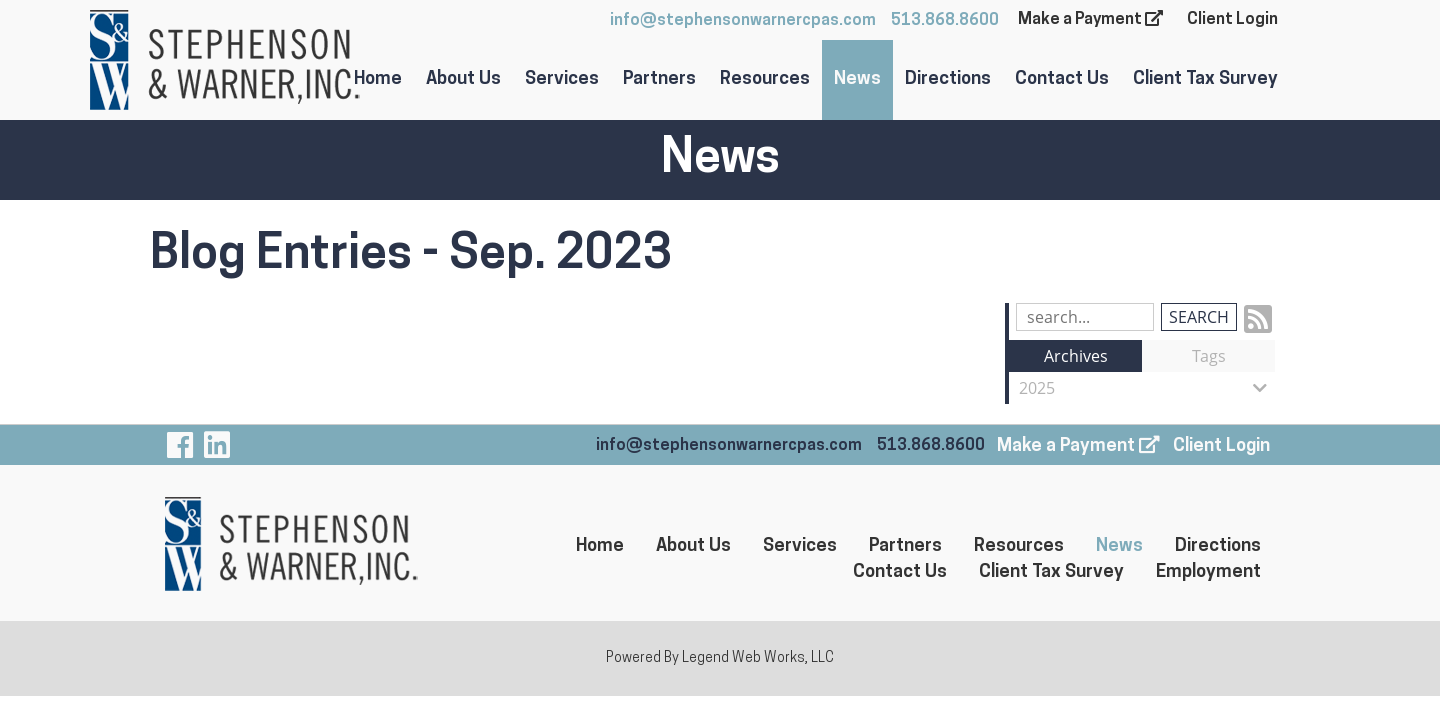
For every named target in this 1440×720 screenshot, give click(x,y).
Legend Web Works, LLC (758, 658)
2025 (1147, 388)
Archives (1076, 356)
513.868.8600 (945, 21)
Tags (1209, 356)
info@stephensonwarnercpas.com (743, 21)
